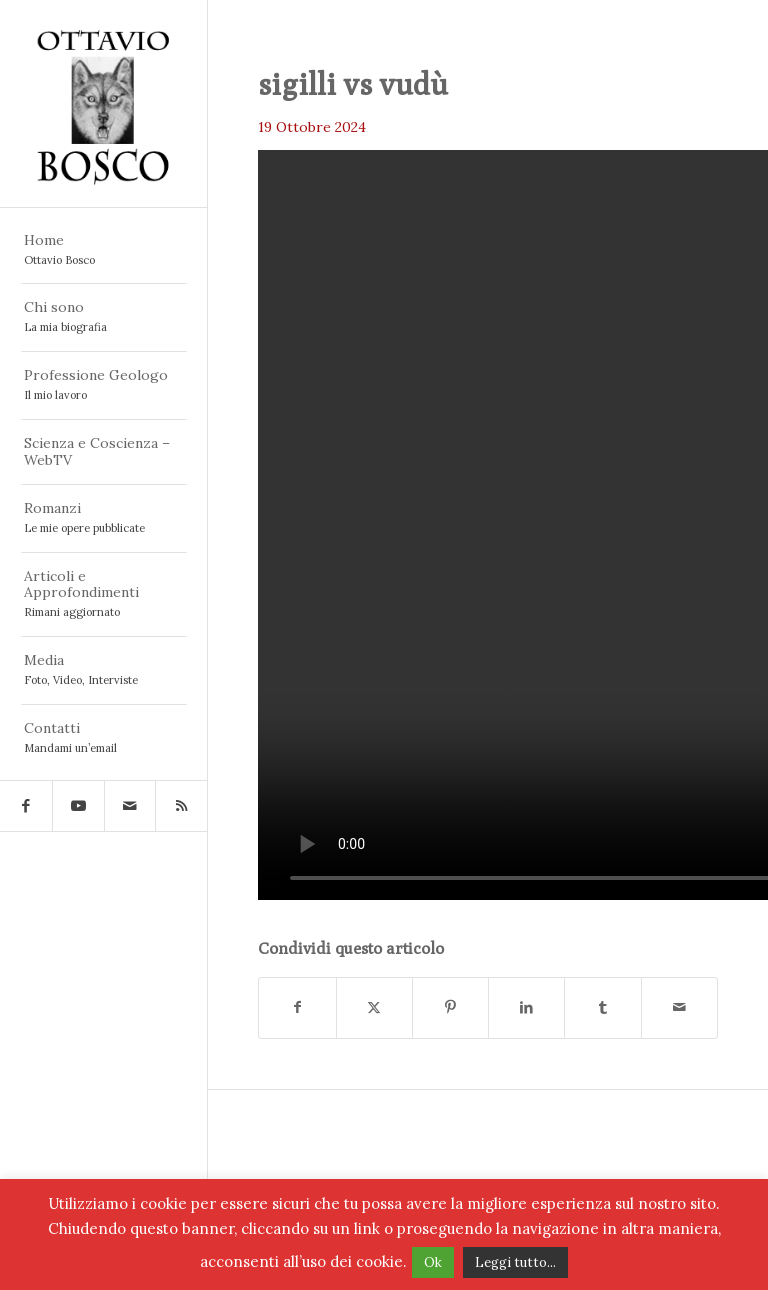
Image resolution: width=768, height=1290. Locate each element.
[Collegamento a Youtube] (78, 806)
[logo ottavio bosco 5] (104, 104)
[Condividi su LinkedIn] (526, 1007)
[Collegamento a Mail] (130, 806)
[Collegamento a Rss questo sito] (181, 806)
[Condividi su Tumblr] (602, 1007)
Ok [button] (433, 1262)
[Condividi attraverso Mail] (679, 1007)
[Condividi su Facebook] (297, 1007)
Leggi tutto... (515, 1262)
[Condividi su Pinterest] (450, 1007)
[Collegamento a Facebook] (26, 806)
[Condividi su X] (374, 1007)
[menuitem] (104, 251)
